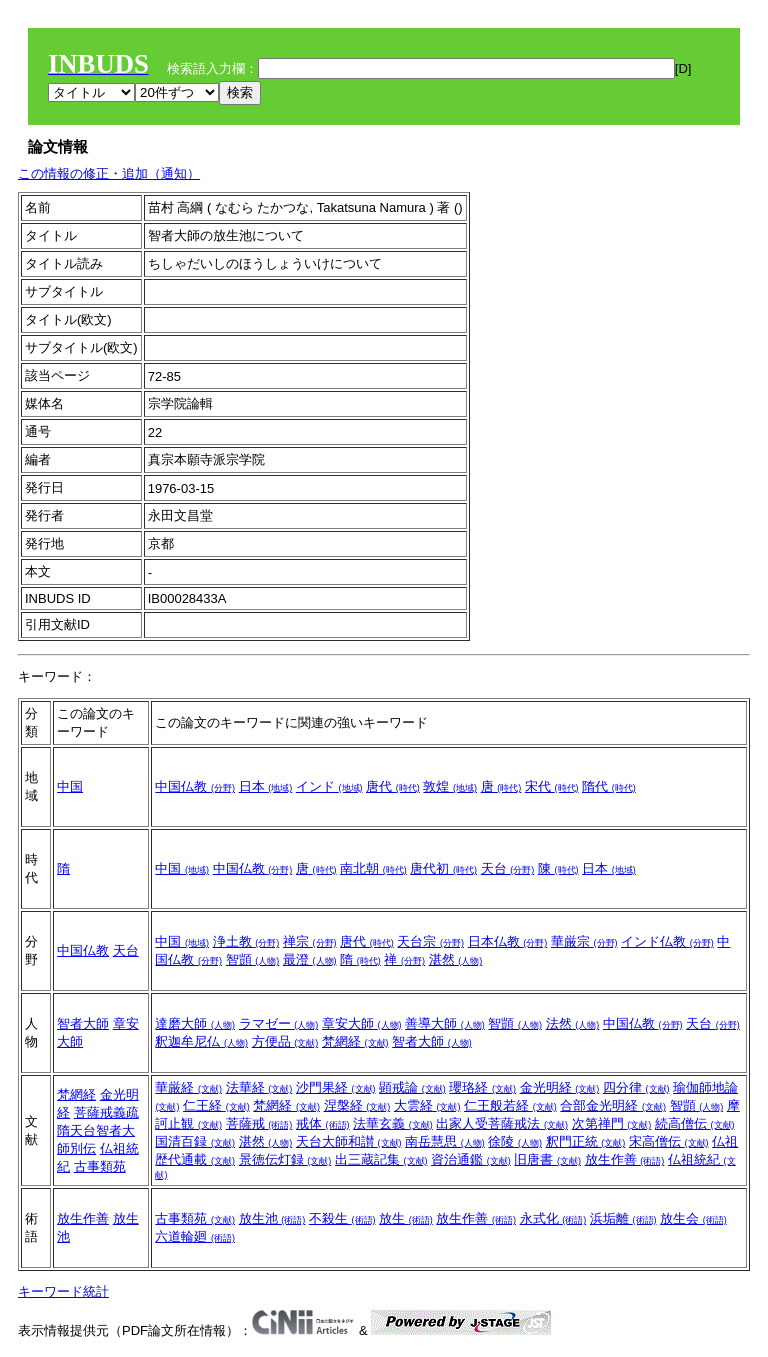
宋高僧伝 (669, 1141)
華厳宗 (584, 941)
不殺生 (342, 1218)
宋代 (552, 786)
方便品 (285, 1041)
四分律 (636, 1087)
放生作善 (625, 1159)
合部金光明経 (613, 1105)
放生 (406, 1218)
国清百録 (195, 1141)
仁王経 (216, 1105)
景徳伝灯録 (285, 1159)
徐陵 (515, 1141)
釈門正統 (586, 1141)
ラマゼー (279, 1023)
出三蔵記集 (381, 1159)
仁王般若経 (510, 1105)
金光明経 (560, 1087)
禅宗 (310, 941)
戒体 (323, 1123)
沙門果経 (336, 1087)
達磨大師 (195, 1023)
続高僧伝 (695, 1123)
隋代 (609, 786)
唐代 (393, 786)
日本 (266, 786)
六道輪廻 (195, 1236)
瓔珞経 (482, 1087)
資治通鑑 (471, 1159)
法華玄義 (393, 1123)
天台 (508, 868)
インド (329, 786)
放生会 (693, 1218)
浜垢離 (623, 1218)
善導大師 (445, 1023)
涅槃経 (357, 1105)
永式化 (553, 1218)
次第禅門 (612, 1123)
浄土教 (246, 941)
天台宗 (430, 941)
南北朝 (373, 868)
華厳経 (188, 1087)
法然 (573, 1023)
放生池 (272, 1218)
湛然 (456, 959)
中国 (70, 786)
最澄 (310, 959)
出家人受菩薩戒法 (502, 1123)
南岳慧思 (445, 1141)
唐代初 (443, 868)
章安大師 (362, 1023)
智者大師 (83, 1023)
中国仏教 (195, 786)
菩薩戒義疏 (106, 1112)
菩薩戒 (259, 1123)
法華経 (259, 1087)
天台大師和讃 (349, 1141)
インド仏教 (667, 941)
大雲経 (427, 1105)
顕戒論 (412, 1087)
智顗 (253, 959)
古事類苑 (100, 1166)
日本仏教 (508, 941)
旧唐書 (547, 1159)
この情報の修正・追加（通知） (109, 173)
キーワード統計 (63, 1291)
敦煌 (450, 786)
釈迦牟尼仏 (201, 1041)
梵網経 (355, 1041)
